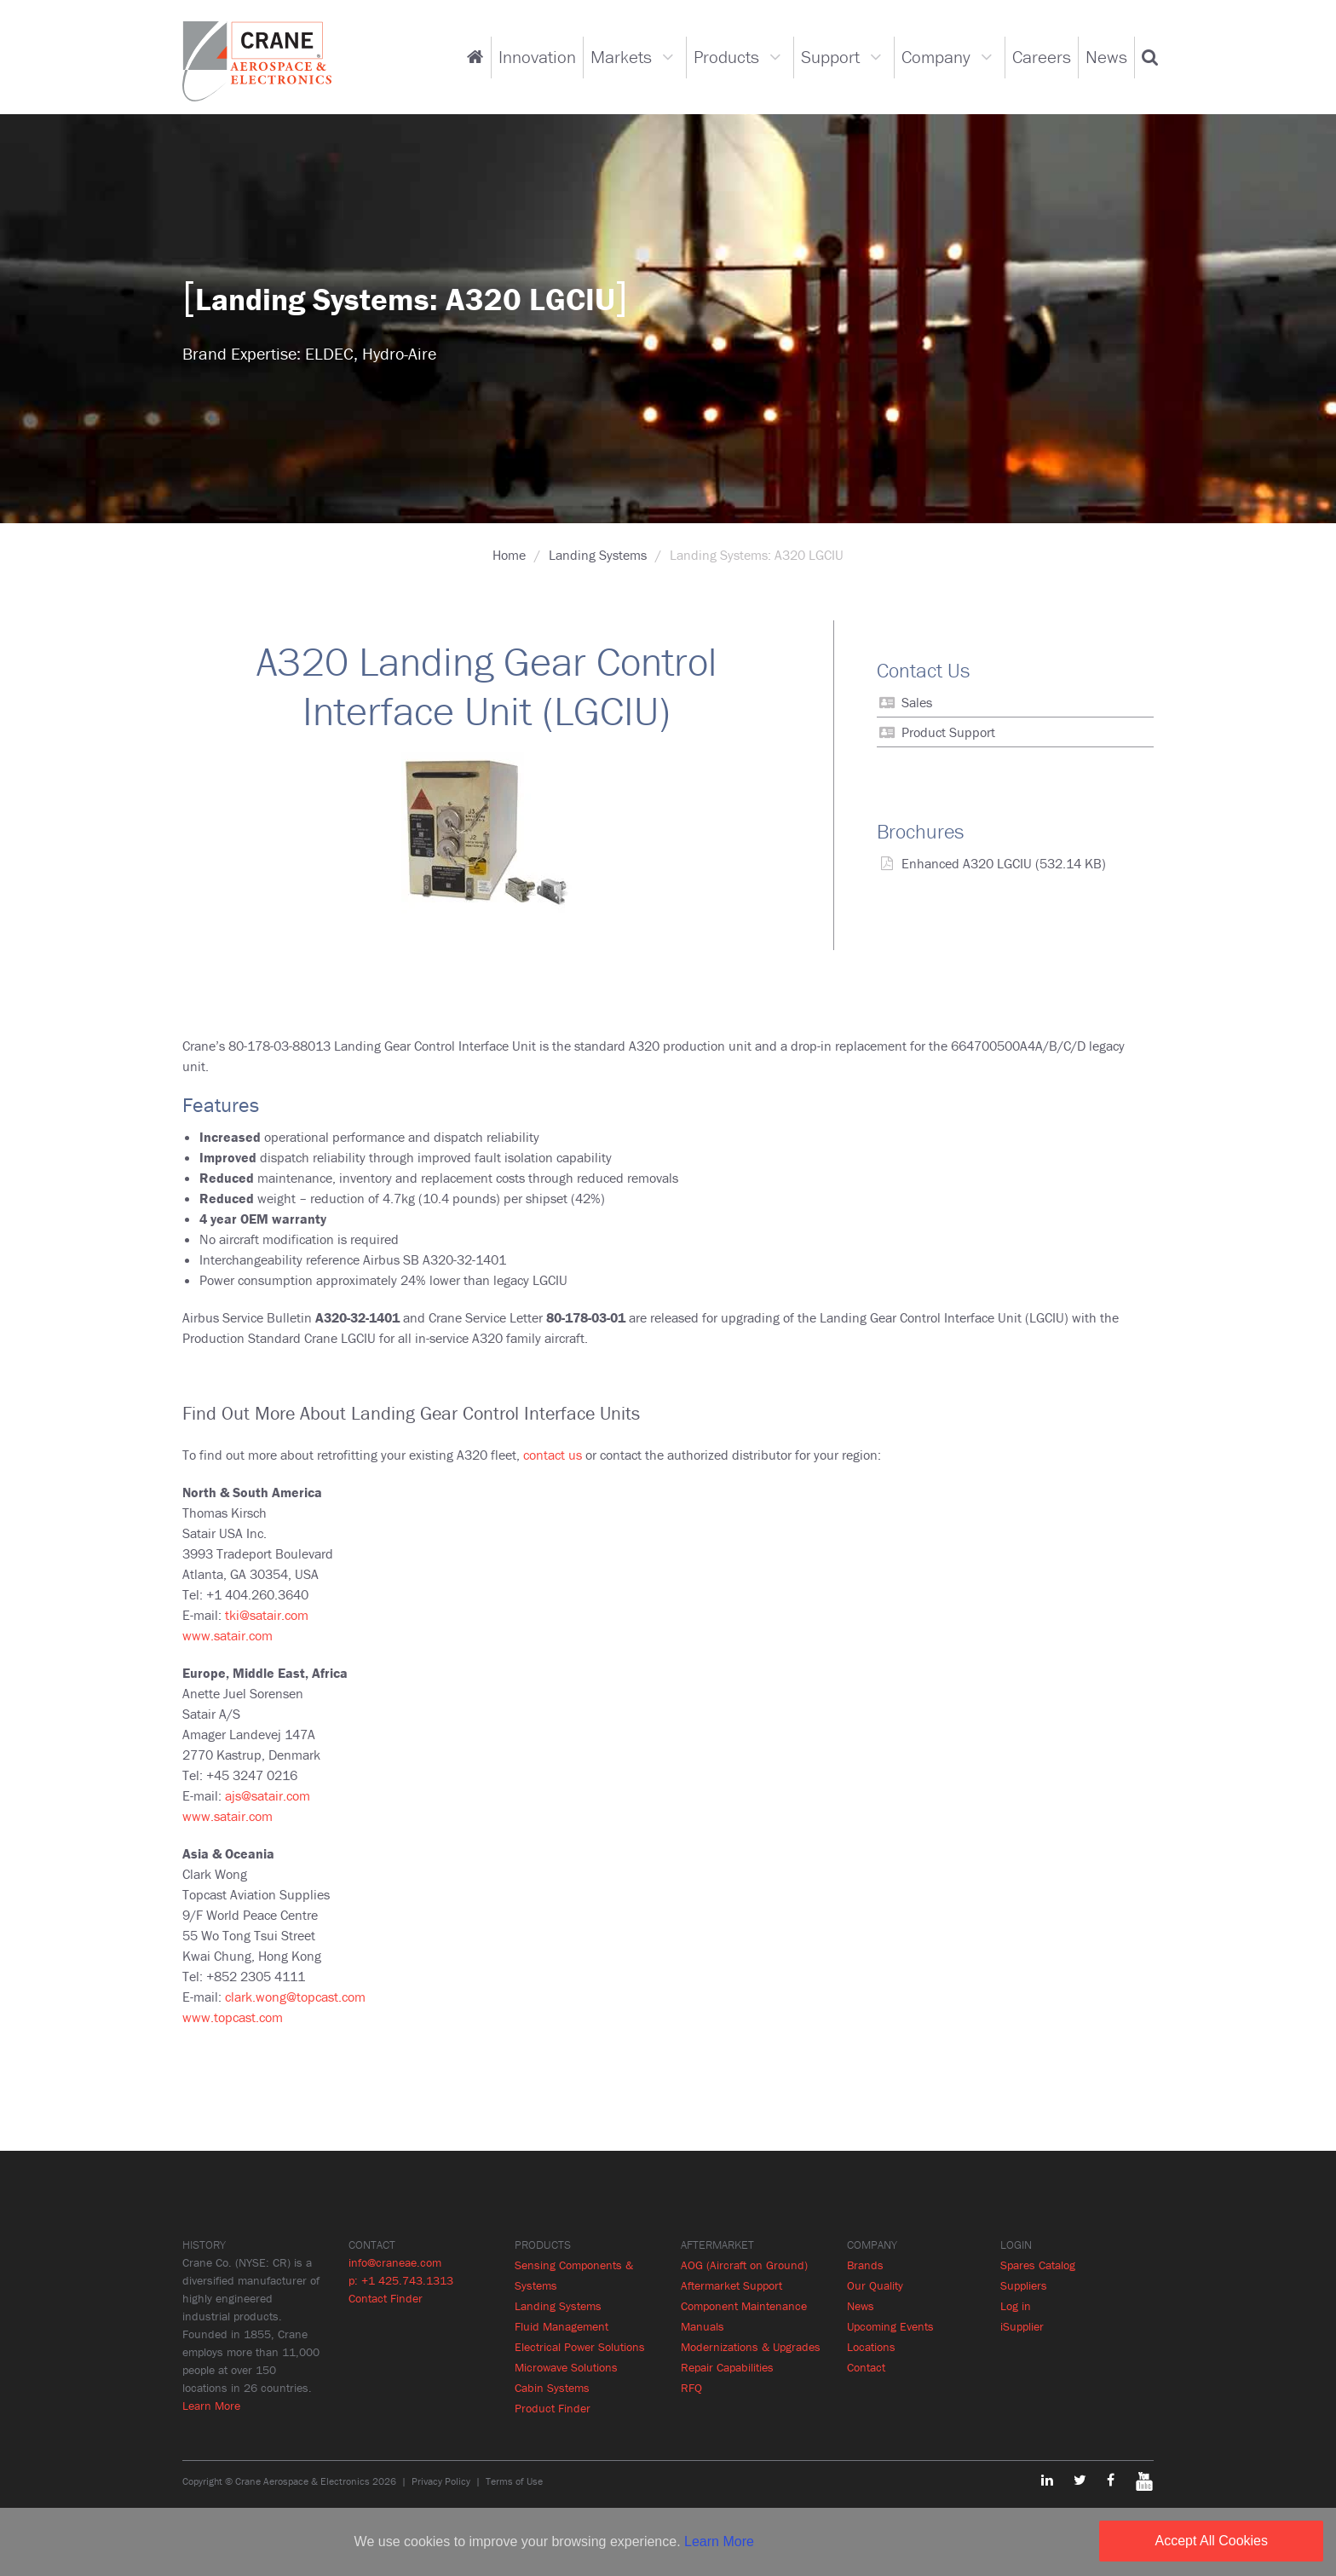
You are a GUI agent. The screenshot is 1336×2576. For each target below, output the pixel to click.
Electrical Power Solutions (580, 2346)
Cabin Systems (552, 2387)
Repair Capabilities (727, 2367)
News (1106, 57)
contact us (552, 1454)
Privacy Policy (441, 2481)
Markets (621, 57)
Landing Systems (598, 554)
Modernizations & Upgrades (751, 2346)
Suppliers (1023, 2285)
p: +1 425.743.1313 (400, 2280)
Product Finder (552, 2408)
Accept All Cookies (1211, 2540)
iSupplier (1022, 2326)
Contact (866, 2367)
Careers (1041, 57)
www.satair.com (227, 1635)
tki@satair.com (266, 1614)
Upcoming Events (890, 2326)
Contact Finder (385, 2298)
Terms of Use (514, 2481)
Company (935, 57)
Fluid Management (561, 2326)
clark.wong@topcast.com (295, 1996)
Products (726, 57)
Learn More (211, 2405)
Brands (865, 2265)
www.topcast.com (232, 2017)
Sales (916, 702)
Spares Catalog (1037, 2265)
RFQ (691, 2387)
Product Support (948, 732)
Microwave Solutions (566, 2367)
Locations (871, 2346)
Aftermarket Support (731, 2285)
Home (509, 554)
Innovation (537, 57)
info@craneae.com (394, 2262)
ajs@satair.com (267, 1795)
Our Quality (875, 2285)
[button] (1150, 57)
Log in (1015, 2306)
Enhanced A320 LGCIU (966, 863)
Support (830, 57)
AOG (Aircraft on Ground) (744, 2265)
